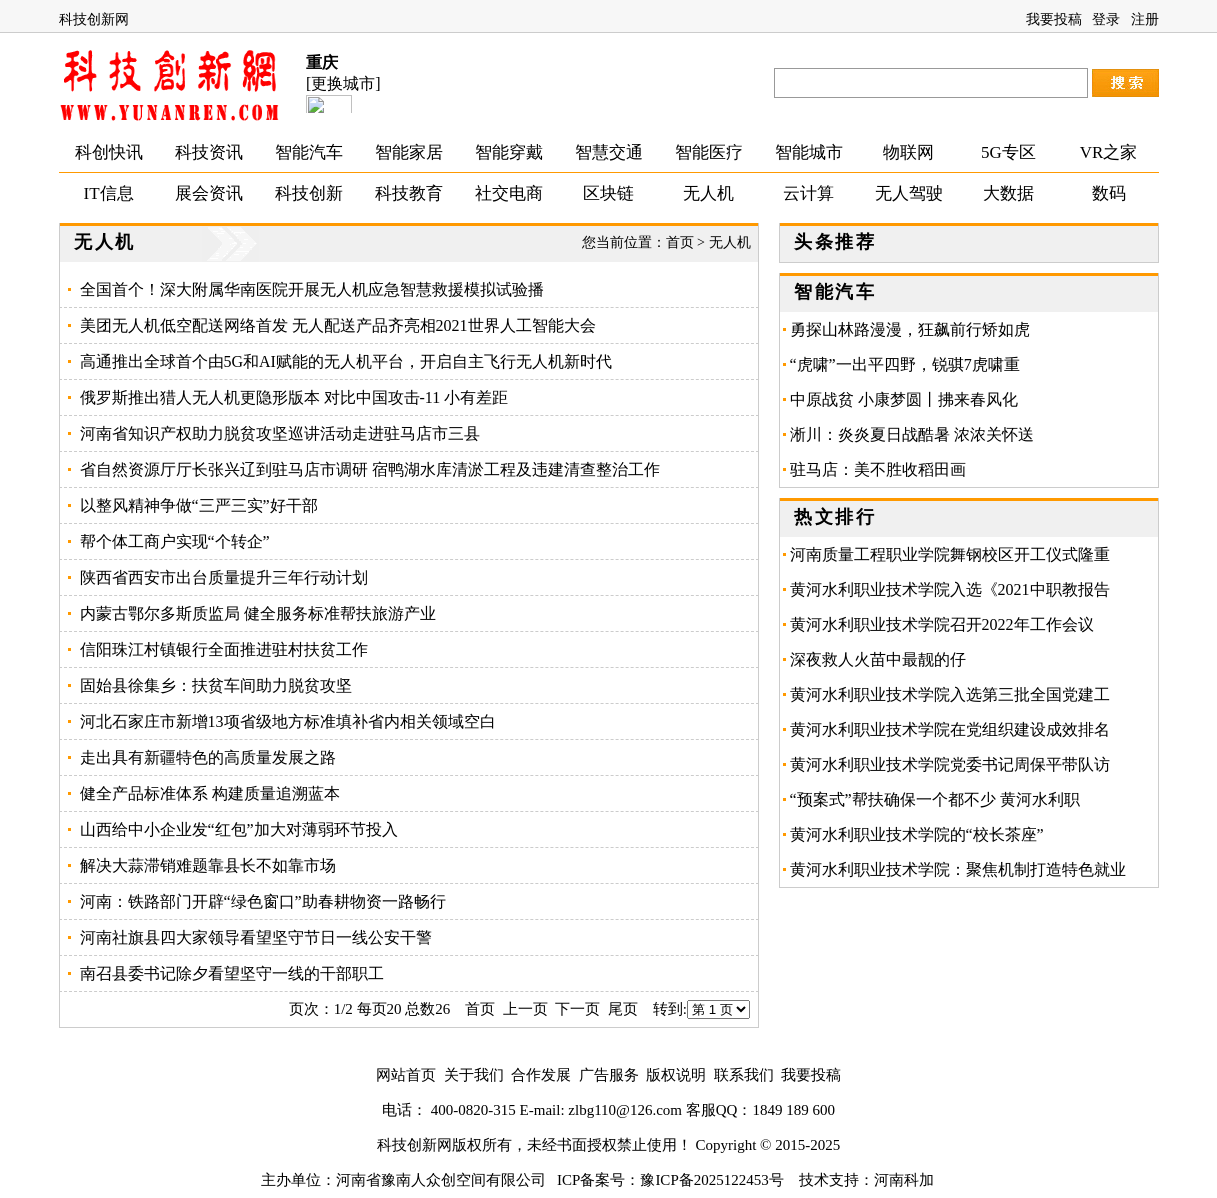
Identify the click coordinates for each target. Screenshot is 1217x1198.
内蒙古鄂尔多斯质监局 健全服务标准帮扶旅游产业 (258, 613)
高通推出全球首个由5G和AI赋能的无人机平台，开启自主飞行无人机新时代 (346, 361)
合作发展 (541, 1075)
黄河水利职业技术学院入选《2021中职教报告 (950, 589)
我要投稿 (1054, 19)
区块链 (608, 193)
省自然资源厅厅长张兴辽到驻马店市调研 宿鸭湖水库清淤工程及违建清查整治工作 (370, 469)
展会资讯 (209, 193)
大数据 (1008, 193)
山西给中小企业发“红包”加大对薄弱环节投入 (239, 829)
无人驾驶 (909, 193)
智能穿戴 (509, 152)
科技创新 (309, 193)
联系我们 (744, 1075)
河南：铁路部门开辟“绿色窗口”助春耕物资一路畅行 (263, 901)
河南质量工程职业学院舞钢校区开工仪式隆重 (950, 554)
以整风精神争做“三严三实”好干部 (199, 505)
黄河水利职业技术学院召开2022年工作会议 (942, 624)
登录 (1106, 19)
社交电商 (509, 193)
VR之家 (1109, 152)
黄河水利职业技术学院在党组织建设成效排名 (950, 729)
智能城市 (809, 152)
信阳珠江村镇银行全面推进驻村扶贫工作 (224, 649)
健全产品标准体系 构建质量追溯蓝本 (210, 793)
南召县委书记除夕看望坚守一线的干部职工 (232, 973)
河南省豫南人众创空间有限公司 (441, 1180)
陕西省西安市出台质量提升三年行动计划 (224, 577)
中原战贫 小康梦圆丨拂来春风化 (904, 399)
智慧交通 (609, 152)
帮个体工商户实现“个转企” (175, 541)
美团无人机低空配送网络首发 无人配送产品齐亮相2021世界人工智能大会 (338, 325)
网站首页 (406, 1075)
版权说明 (676, 1075)
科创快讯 (109, 152)
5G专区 (1008, 152)
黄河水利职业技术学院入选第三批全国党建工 (950, 694)
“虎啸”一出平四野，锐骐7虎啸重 (905, 364)
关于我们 (474, 1075)
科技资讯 (209, 152)
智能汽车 (309, 152)
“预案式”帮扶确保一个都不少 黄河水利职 (935, 799)
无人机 (708, 193)
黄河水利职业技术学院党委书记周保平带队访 (950, 764)
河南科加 (904, 1180)
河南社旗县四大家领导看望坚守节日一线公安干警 (256, 937)
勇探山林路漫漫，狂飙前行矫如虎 (910, 329)
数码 (1109, 193)
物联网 (908, 152)
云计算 (808, 193)
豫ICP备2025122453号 (711, 1180)
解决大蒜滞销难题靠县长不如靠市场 (208, 865)
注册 (1145, 19)
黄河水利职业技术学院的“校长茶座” (917, 834)
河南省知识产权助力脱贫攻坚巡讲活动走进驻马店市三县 (280, 433)
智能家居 (409, 152)
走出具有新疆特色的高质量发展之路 (208, 757)
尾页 (623, 1009)
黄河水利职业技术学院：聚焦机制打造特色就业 (958, 869)
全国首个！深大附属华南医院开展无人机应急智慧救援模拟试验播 (312, 289)
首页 (680, 242)
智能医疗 (709, 152)
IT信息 (108, 193)
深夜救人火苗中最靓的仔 (878, 659)
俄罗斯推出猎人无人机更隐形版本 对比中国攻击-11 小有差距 (294, 397)
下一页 (577, 1009)
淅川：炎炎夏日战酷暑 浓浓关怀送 (912, 434)
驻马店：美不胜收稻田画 (886, 469)
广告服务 (609, 1075)
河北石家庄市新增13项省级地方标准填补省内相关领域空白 (288, 721)
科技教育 (409, 193)
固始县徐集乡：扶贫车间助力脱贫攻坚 (216, 685)
